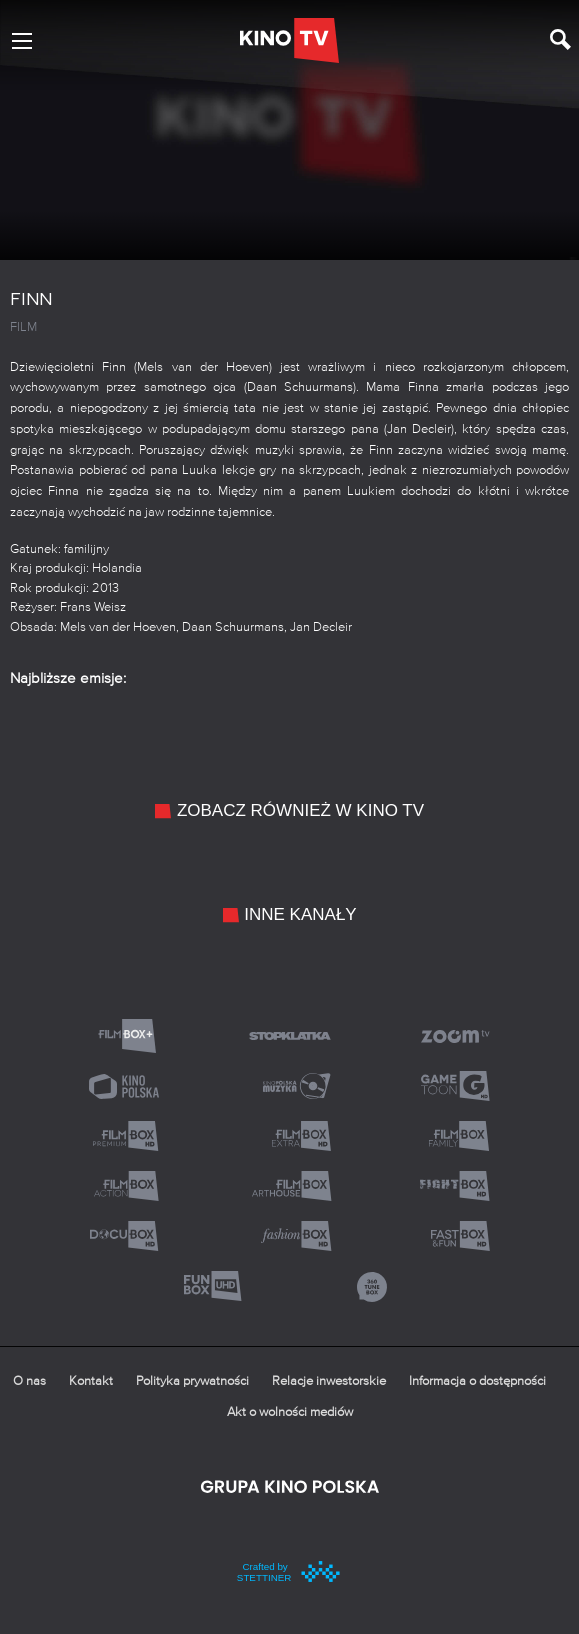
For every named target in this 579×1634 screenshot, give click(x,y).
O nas (29, 1381)
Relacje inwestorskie (329, 1381)
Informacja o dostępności (477, 1381)
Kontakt (91, 1381)
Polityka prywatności (192, 1381)
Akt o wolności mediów (290, 1412)
